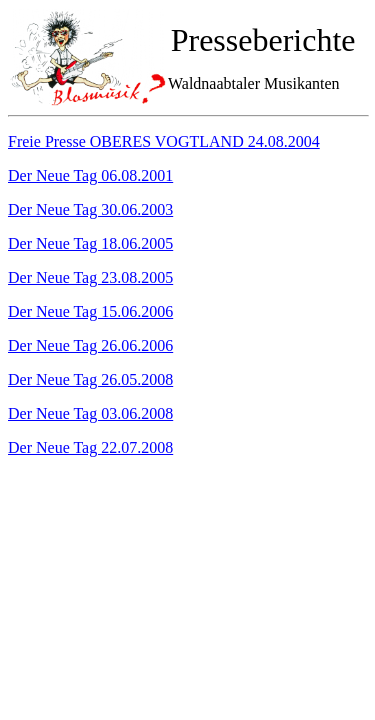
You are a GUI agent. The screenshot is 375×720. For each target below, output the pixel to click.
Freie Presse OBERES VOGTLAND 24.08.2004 (164, 141)
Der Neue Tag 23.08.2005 (90, 277)
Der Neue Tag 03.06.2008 (90, 413)
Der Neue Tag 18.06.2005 (90, 243)
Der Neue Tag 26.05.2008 (90, 379)
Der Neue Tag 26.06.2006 (90, 345)
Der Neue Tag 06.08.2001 (90, 175)
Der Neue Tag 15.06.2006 (90, 311)
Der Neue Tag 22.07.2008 (90, 447)
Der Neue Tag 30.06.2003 (90, 209)
